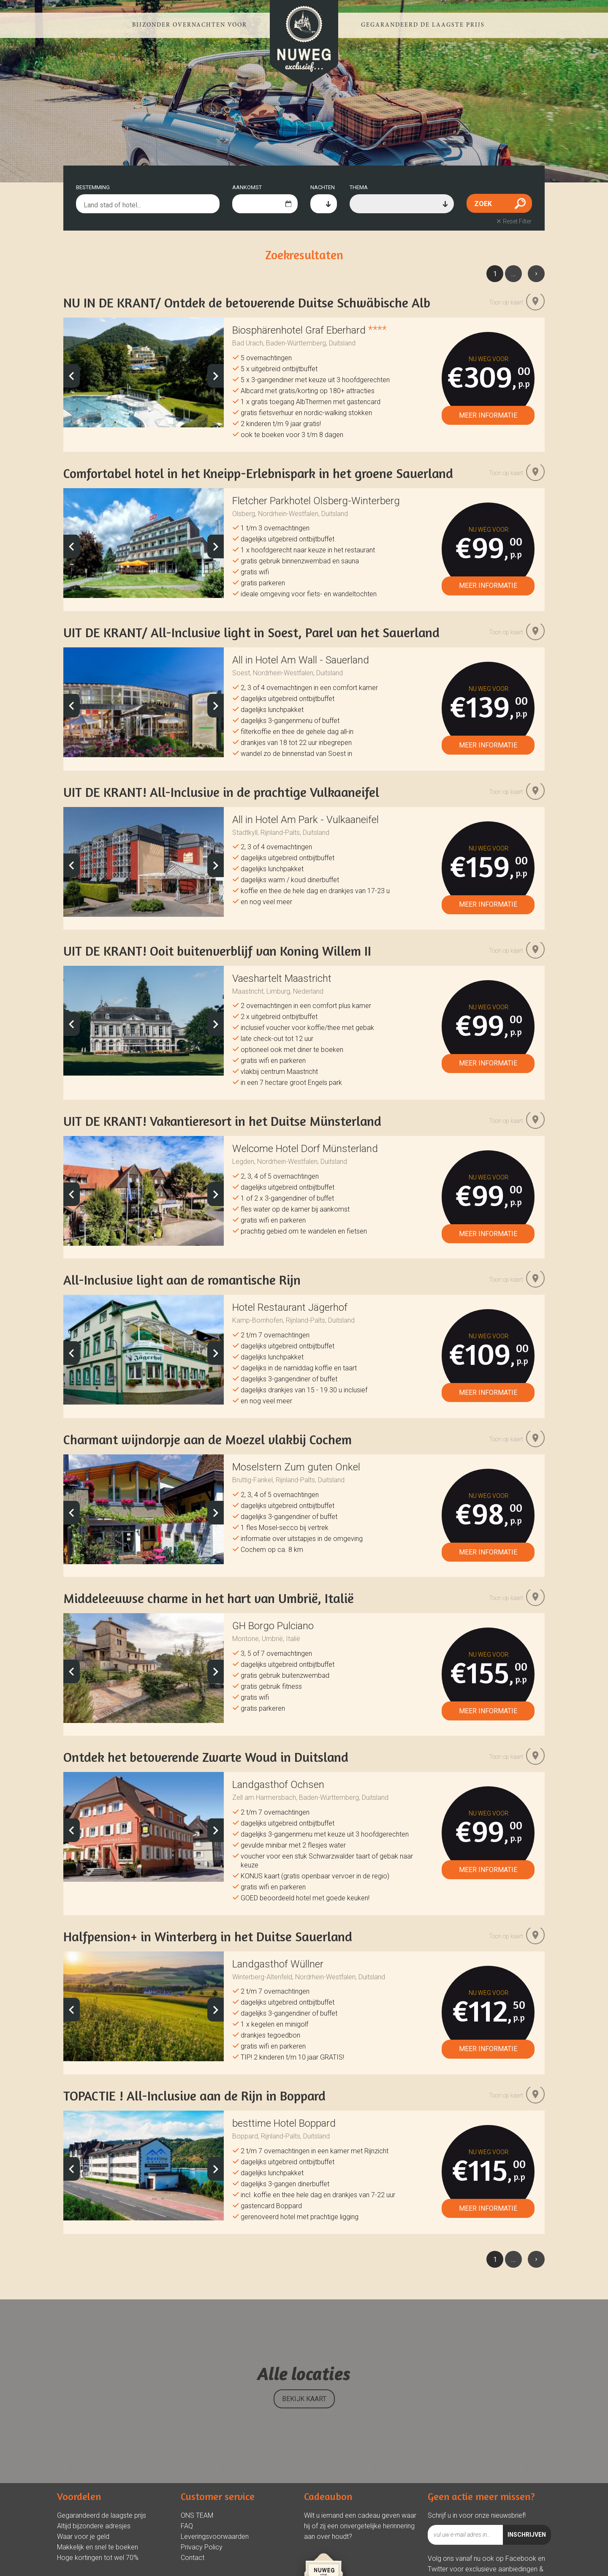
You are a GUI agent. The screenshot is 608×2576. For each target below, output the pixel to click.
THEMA (359, 187)
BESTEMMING (93, 187)
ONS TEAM (197, 2510)
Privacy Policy (202, 2542)
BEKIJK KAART (304, 2393)
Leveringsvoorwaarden (215, 2531)
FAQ (187, 2520)
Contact (192, 2552)
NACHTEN (322, 187)
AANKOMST (247, 187)
